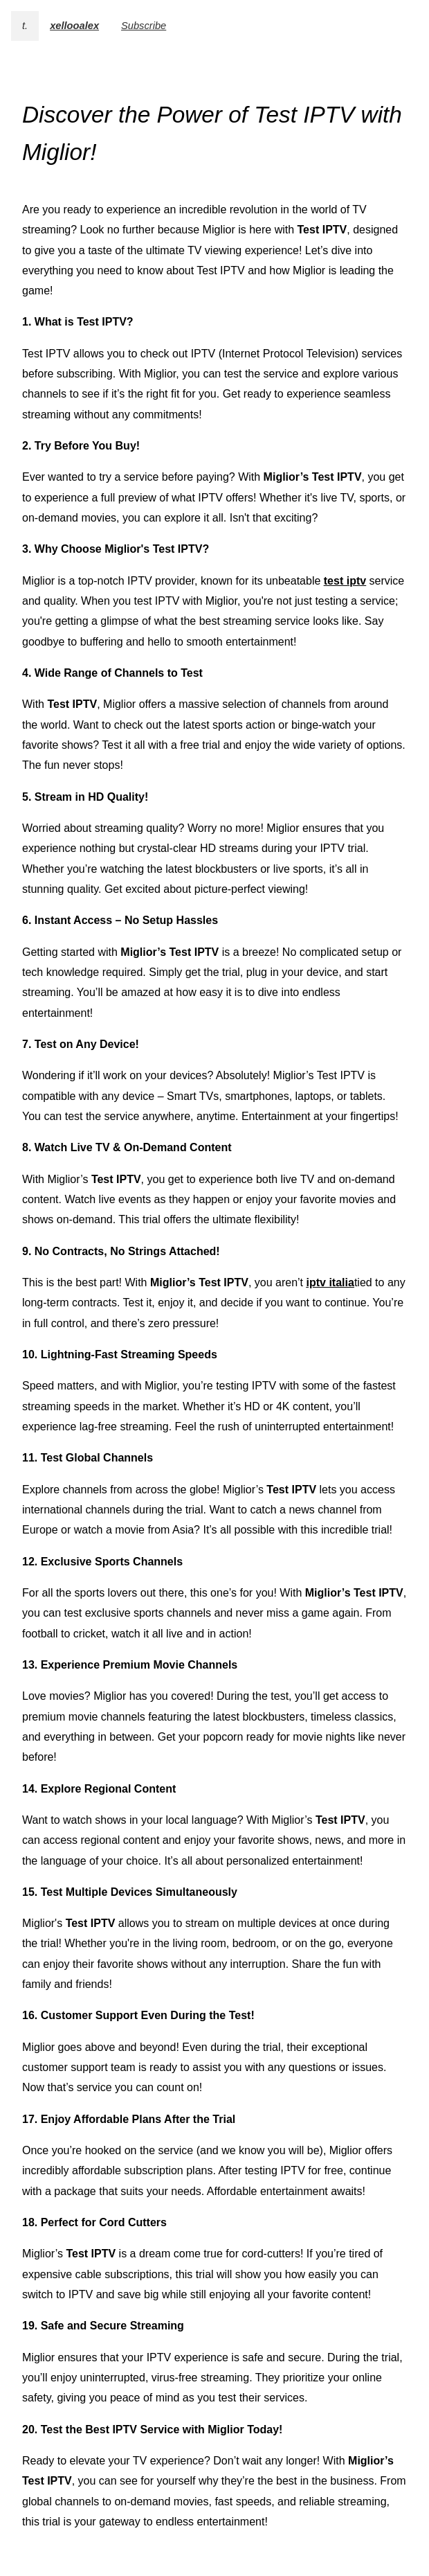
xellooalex (74, 25)
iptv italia (330, 1282)
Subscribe (143, 25)
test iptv (345, 581)
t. (25, 25)
